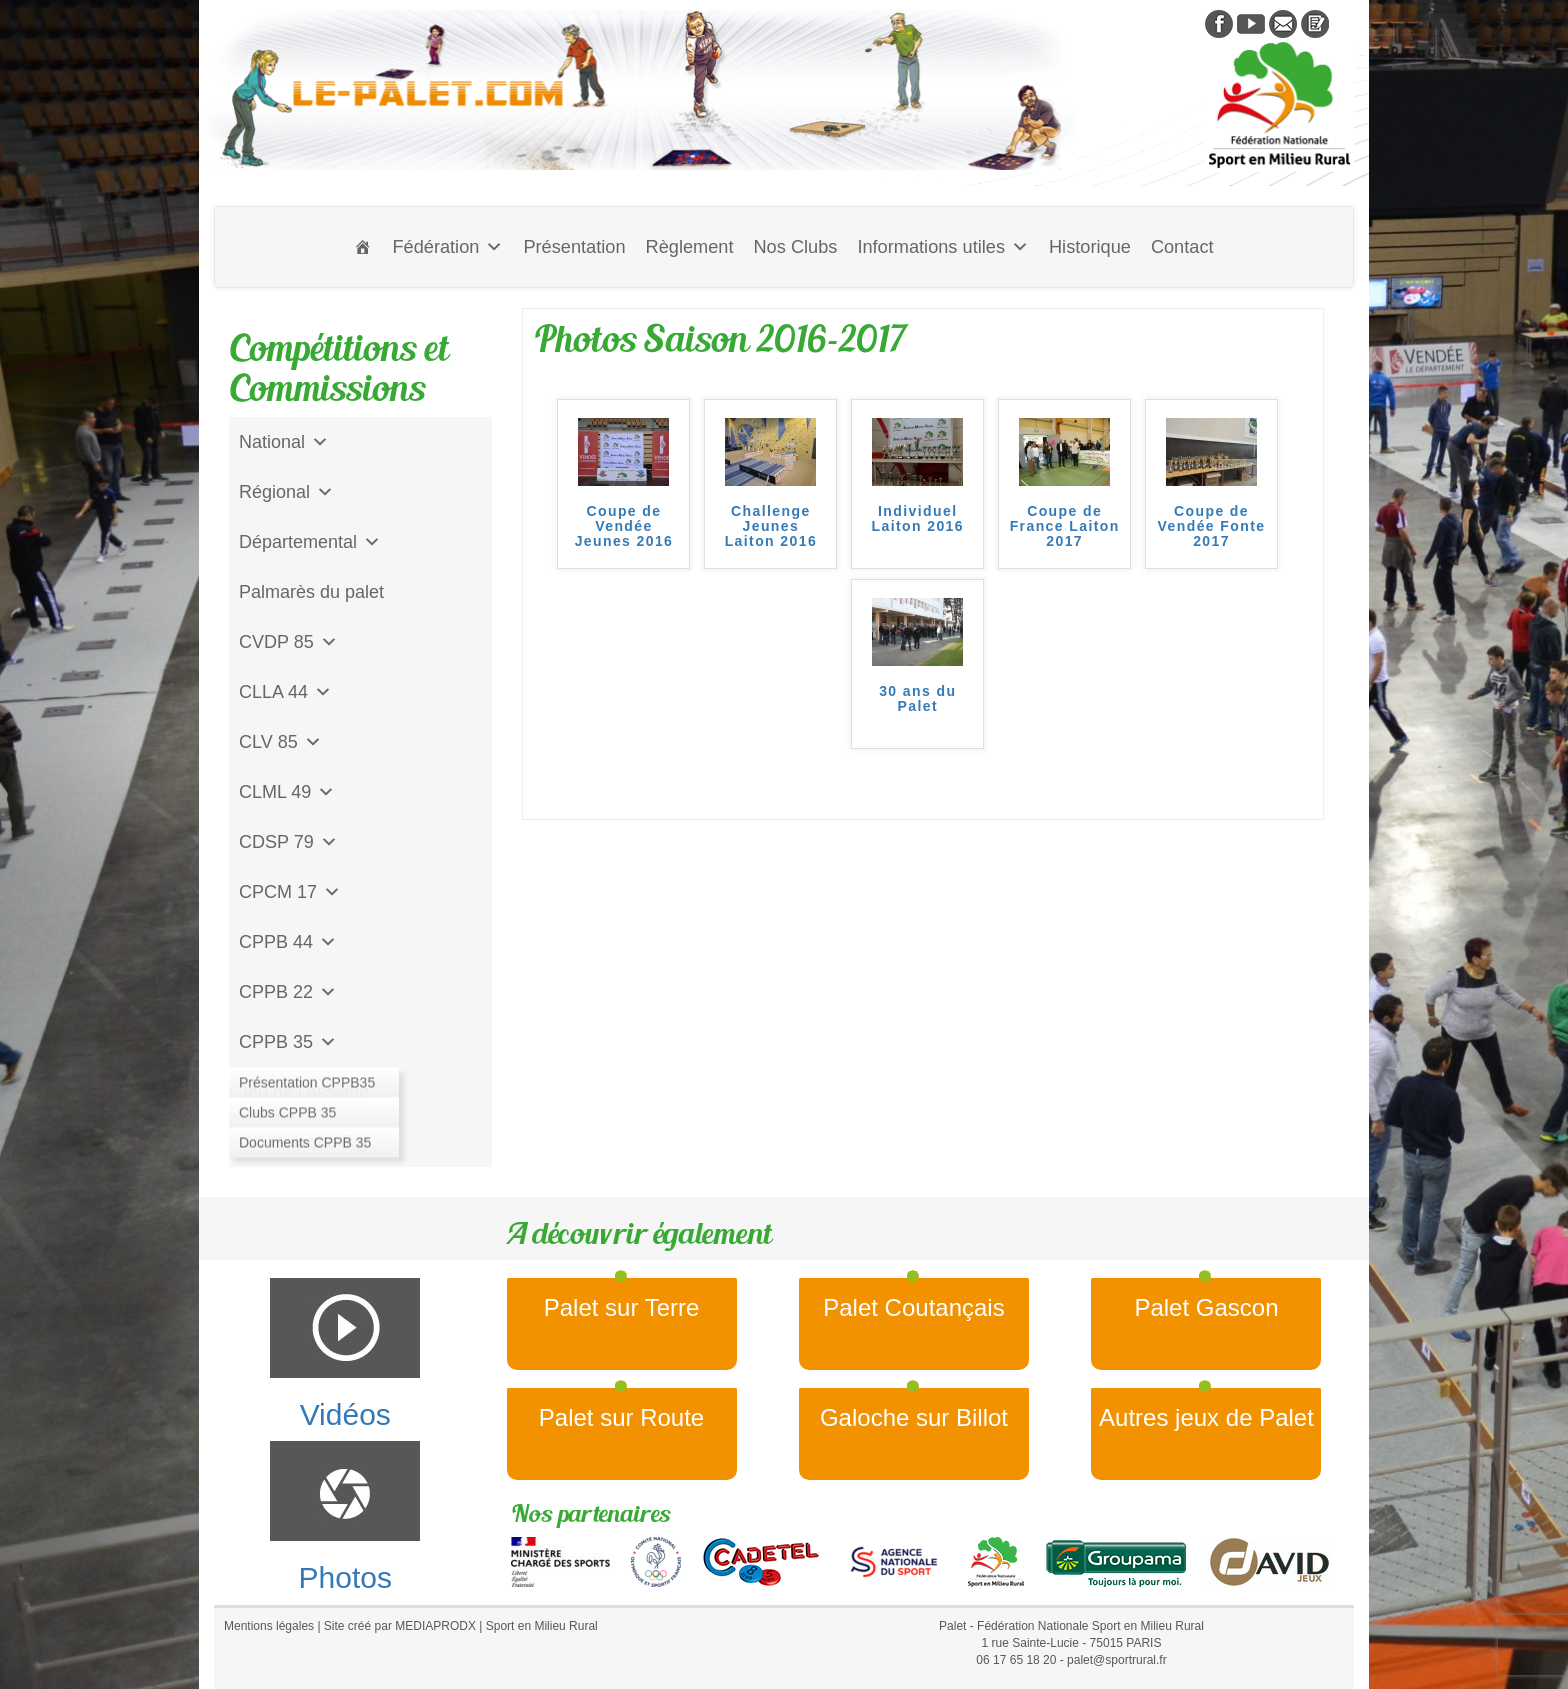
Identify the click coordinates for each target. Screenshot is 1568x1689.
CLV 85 (280, 742)
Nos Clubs (795, 247)
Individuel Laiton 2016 (918, 519)
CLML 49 (287, 792)
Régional (286, 492)
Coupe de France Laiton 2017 (1065, 527)
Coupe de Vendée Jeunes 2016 (624, 527)
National (284, 442)
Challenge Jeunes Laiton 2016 (771, 527)
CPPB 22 (288, 992)
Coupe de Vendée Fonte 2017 (1212, 527)
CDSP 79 (288, 842)
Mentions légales (269, 1626)
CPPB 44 (288, 942)
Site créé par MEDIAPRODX (400, 1626)
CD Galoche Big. (306, 1142)
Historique (1090, 247)
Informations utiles (943, 247)
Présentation (574, 247)
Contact (1182, 247)
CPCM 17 (290, 892)
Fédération (447, 247)
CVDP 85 (288, 642)
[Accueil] (363, 247)
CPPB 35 (288, 1042)
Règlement (690, 247)
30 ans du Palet (917, 699)
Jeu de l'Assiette (304, 1092)
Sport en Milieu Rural (542, 1626)
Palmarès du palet (311, 592)
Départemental (310, 542)
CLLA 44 (285, 692)
